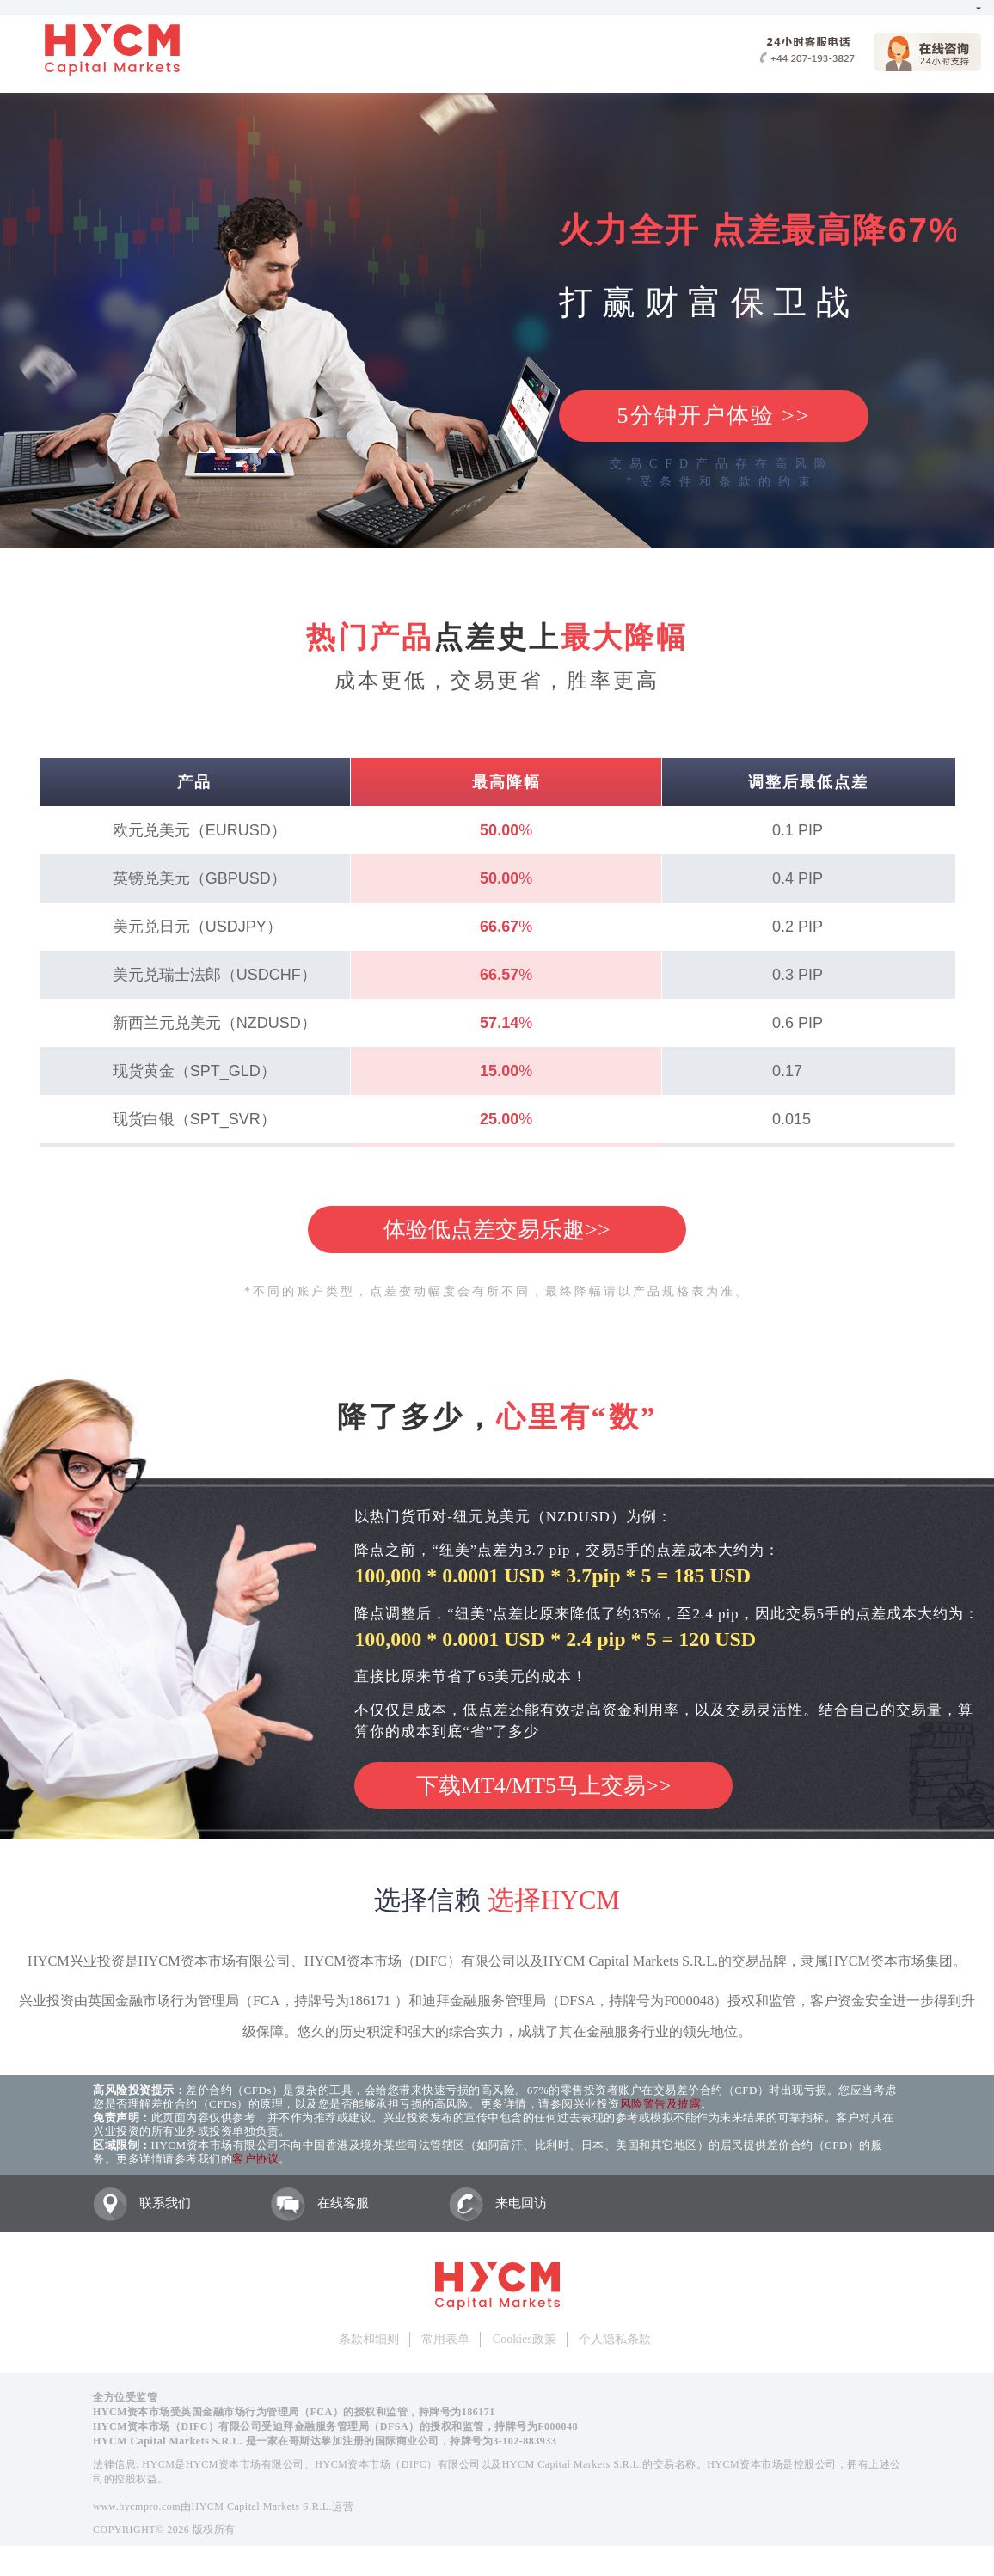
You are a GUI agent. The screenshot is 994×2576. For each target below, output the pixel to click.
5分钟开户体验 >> (714, 415)
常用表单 (445, 2339)
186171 (478, 2412)
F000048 (557, 2426)
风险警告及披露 (661, 2103)
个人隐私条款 (615, 2339)
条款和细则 (369, 2339)
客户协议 (255, 2158)
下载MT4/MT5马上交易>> (544, 1785)
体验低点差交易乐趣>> (496, 1229)
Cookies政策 (524, 2339)
